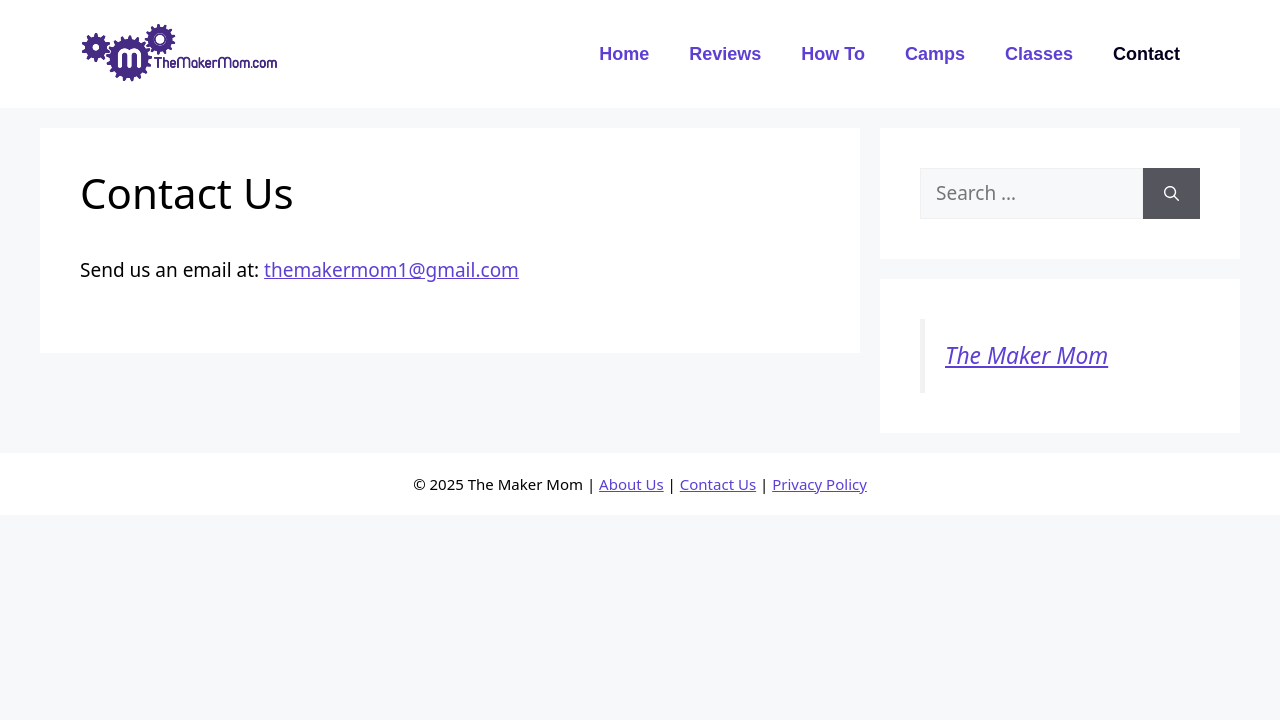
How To (833, 54)
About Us (631, 484)
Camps (935, 54)
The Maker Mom (1026, 355)
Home (624, 54)
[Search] (1171, 193)
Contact (1146, 54)
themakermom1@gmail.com (391, 270)
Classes (1039, 54)
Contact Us (718, 484)
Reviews (725, 54)
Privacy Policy (819, 484)
